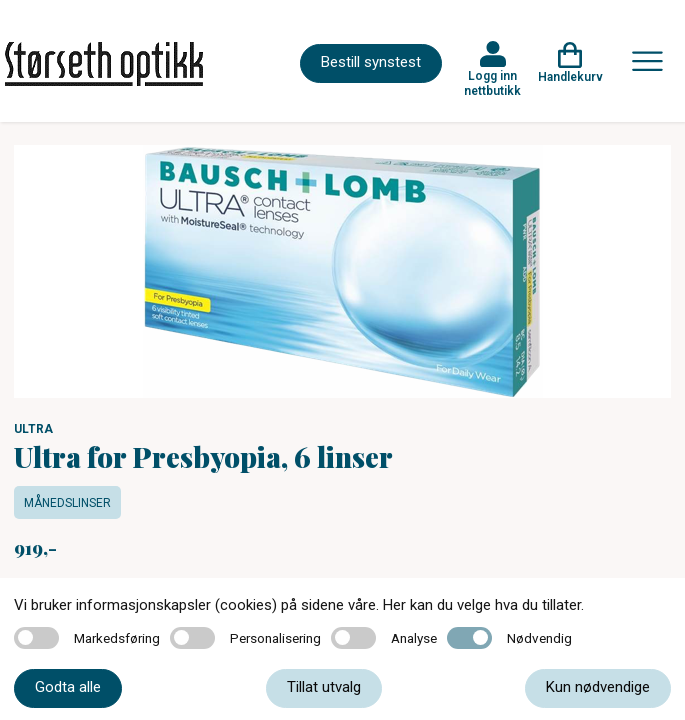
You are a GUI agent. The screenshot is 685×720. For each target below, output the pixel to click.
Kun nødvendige (598, 687)
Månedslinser (67, 503)
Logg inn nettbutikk (492, 83)
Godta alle (68, 687)
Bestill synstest (371, 62)
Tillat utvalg (324, 687)
